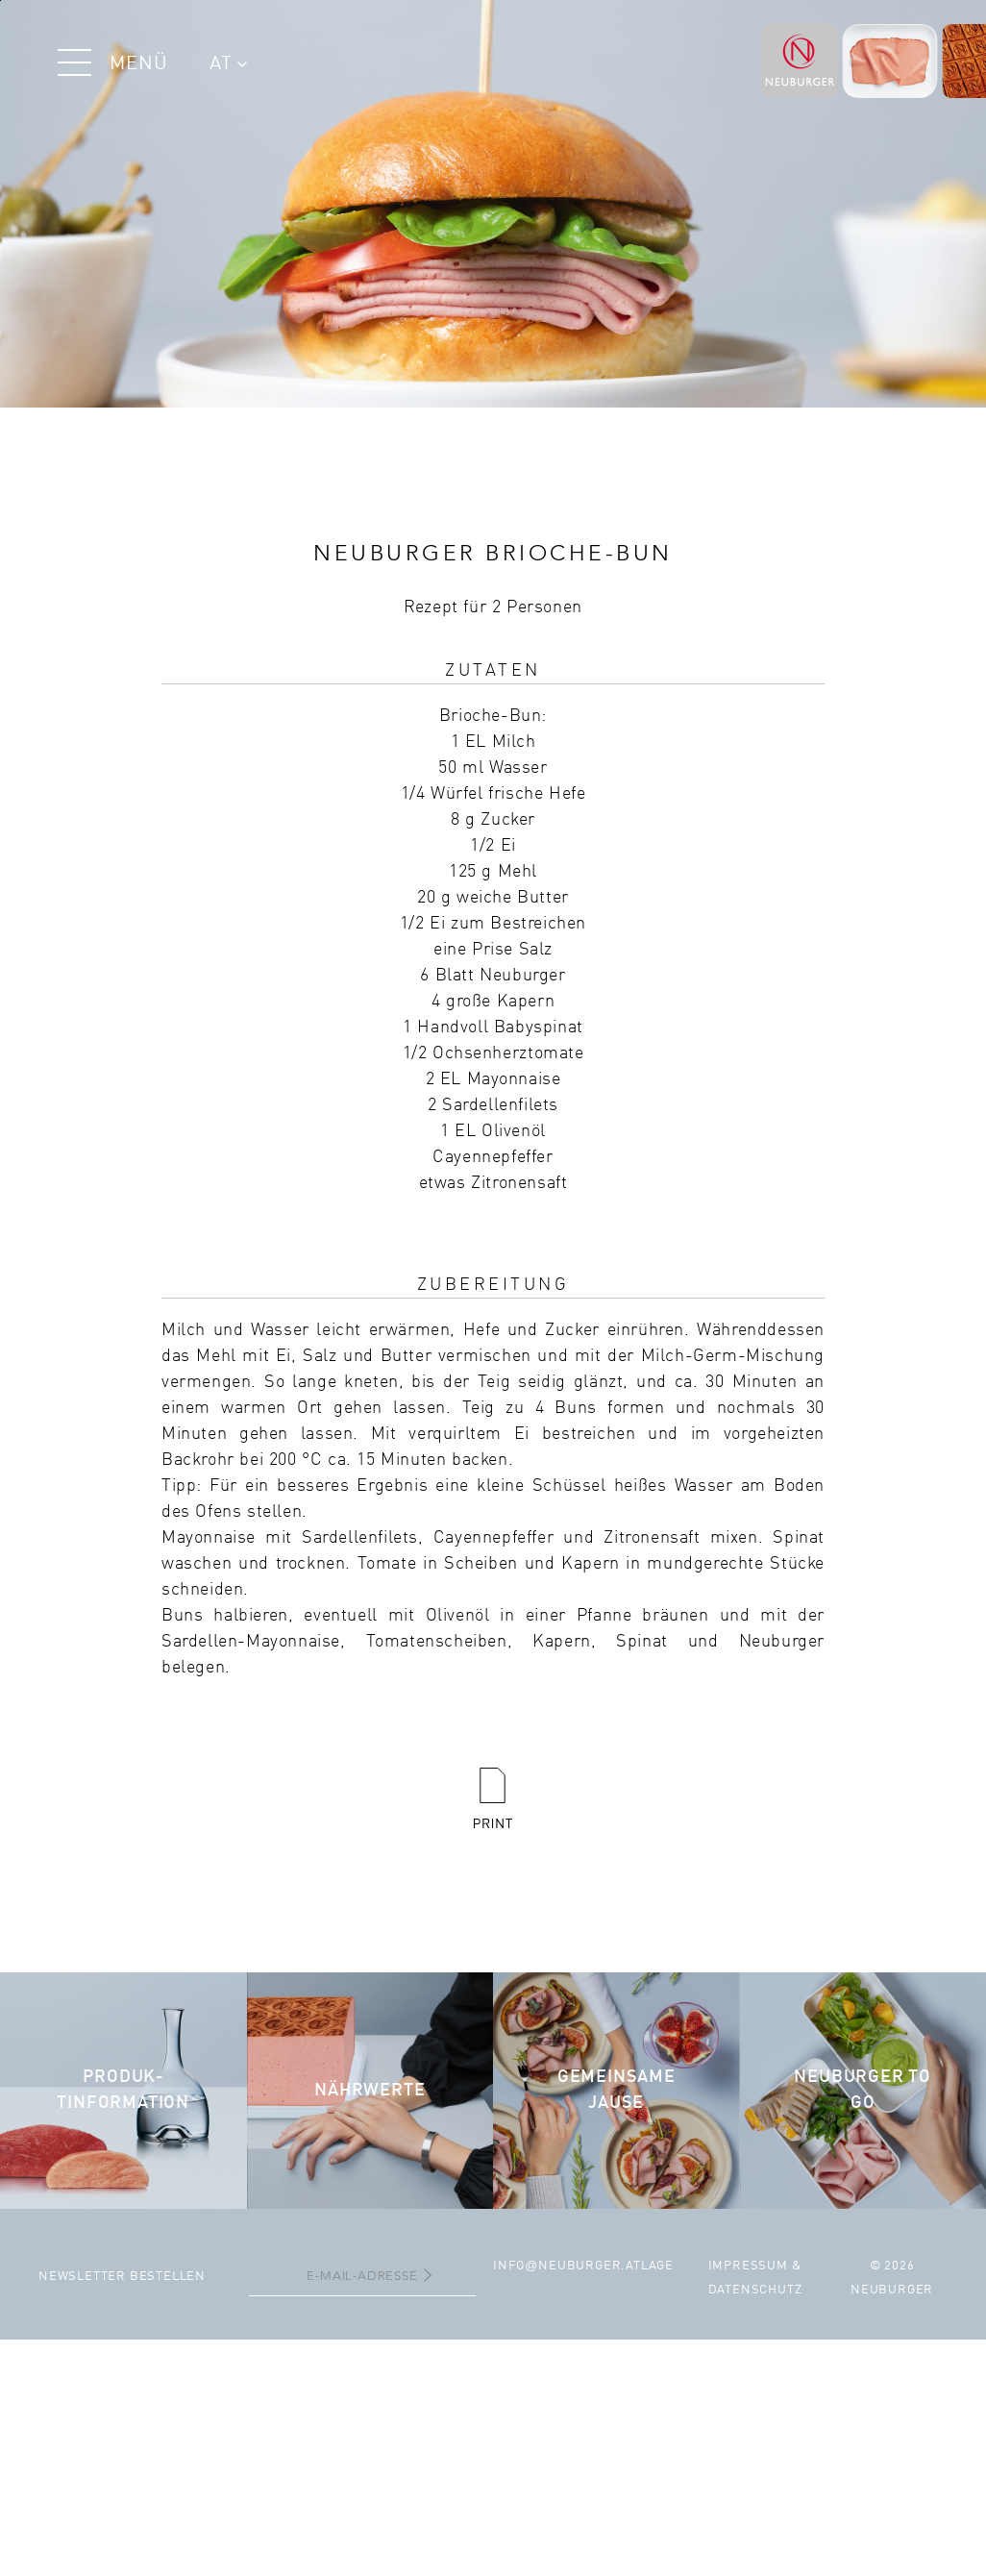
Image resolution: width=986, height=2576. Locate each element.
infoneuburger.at (567, 2266)
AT (228, 64)
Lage (657, 2266)
